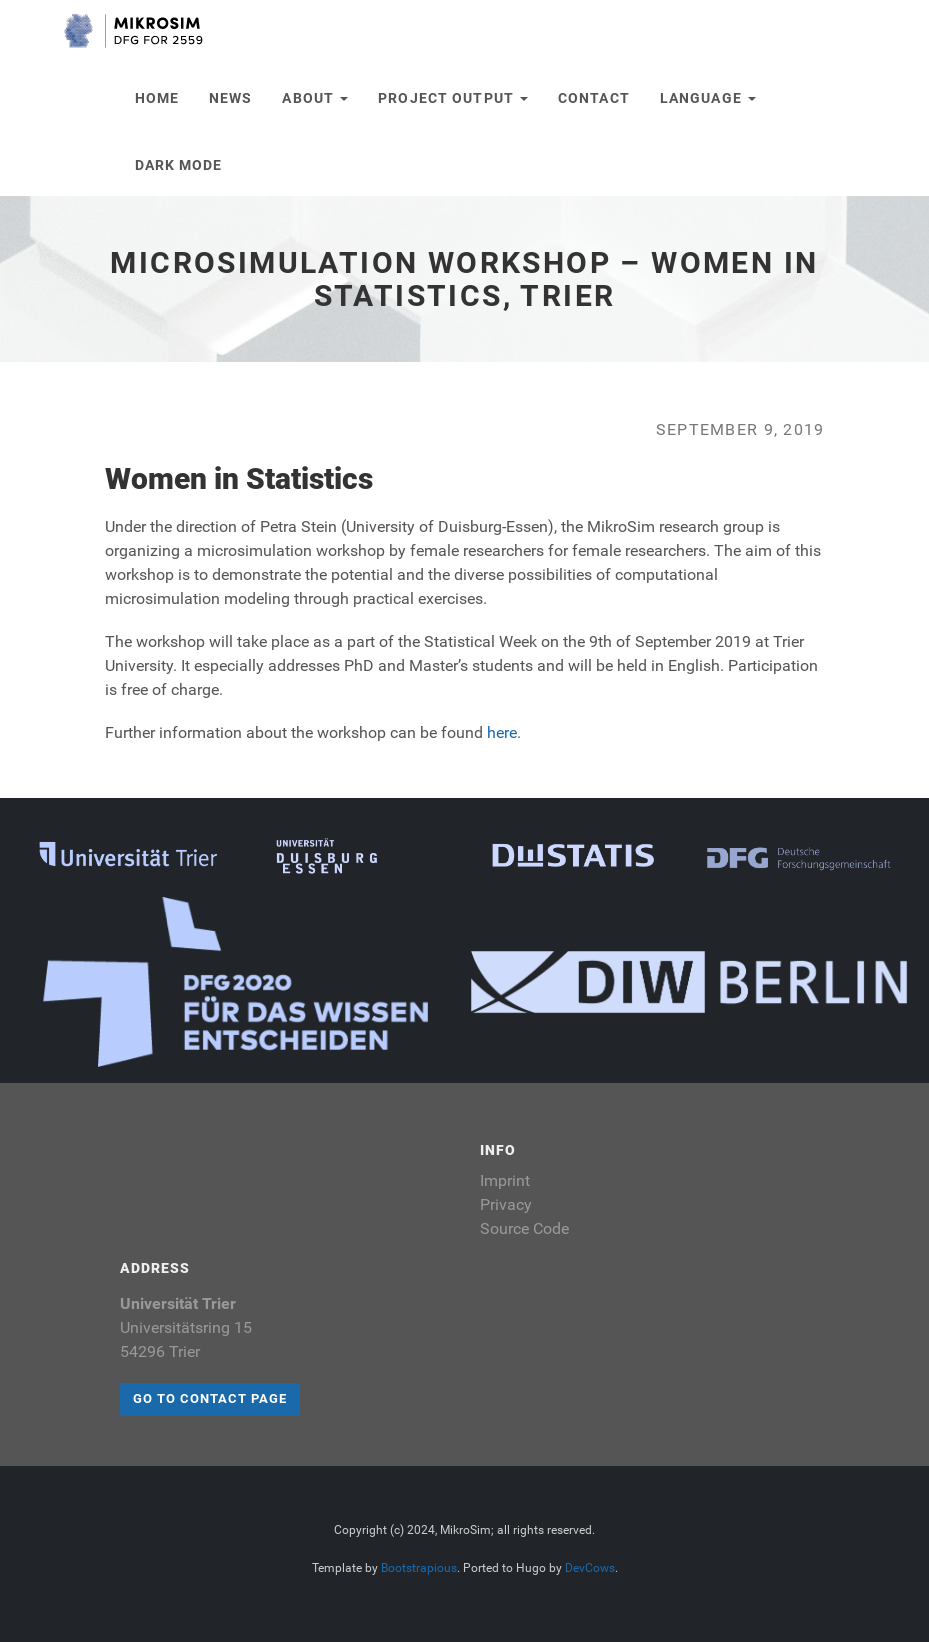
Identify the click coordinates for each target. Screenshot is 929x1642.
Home (157, 98)
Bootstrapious (419, 1568)
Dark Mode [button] (179, 165)
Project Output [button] (453, 98)
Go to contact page (210, 1398)
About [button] (315, 98)
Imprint (505, 1180)
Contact (594, 98)
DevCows (590, 1568)
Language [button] (708, 98)
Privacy (506, 1204)
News (230, 98)
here (502, 732)
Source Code (524, 1228)
